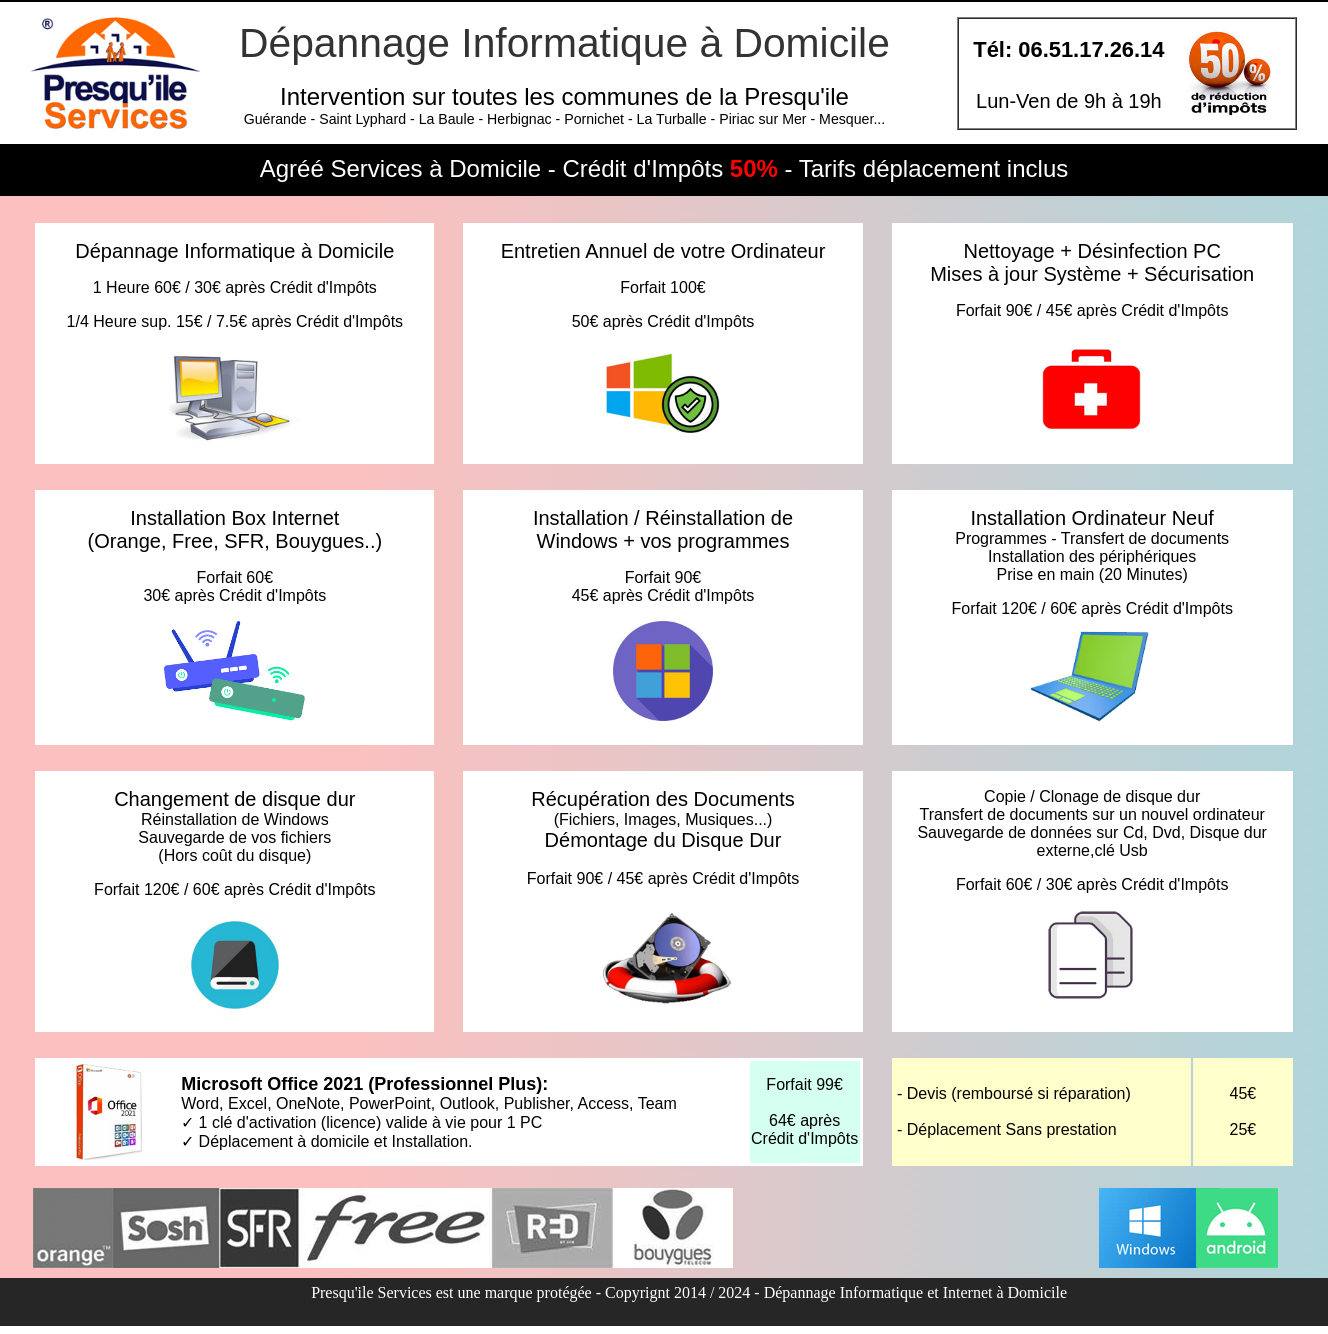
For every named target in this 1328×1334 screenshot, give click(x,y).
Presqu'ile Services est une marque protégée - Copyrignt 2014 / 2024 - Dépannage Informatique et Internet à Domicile (689, 1292)
